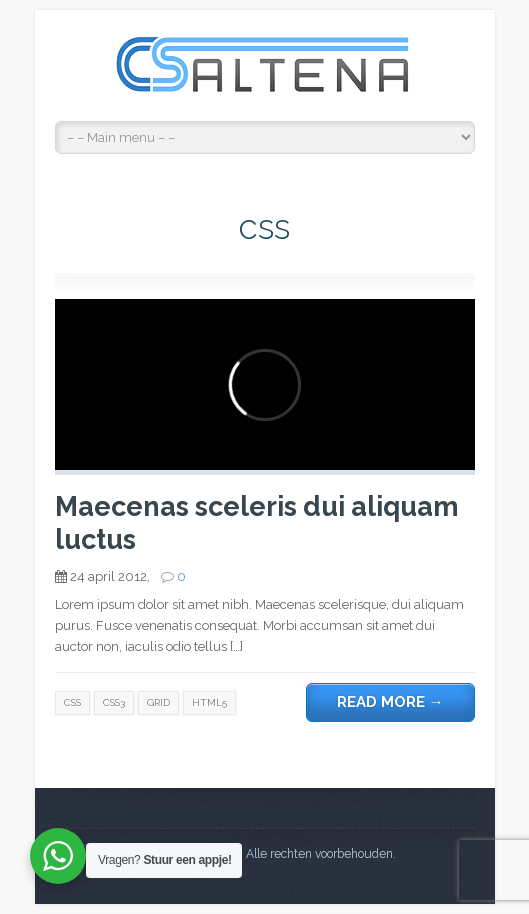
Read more (390, 702)
